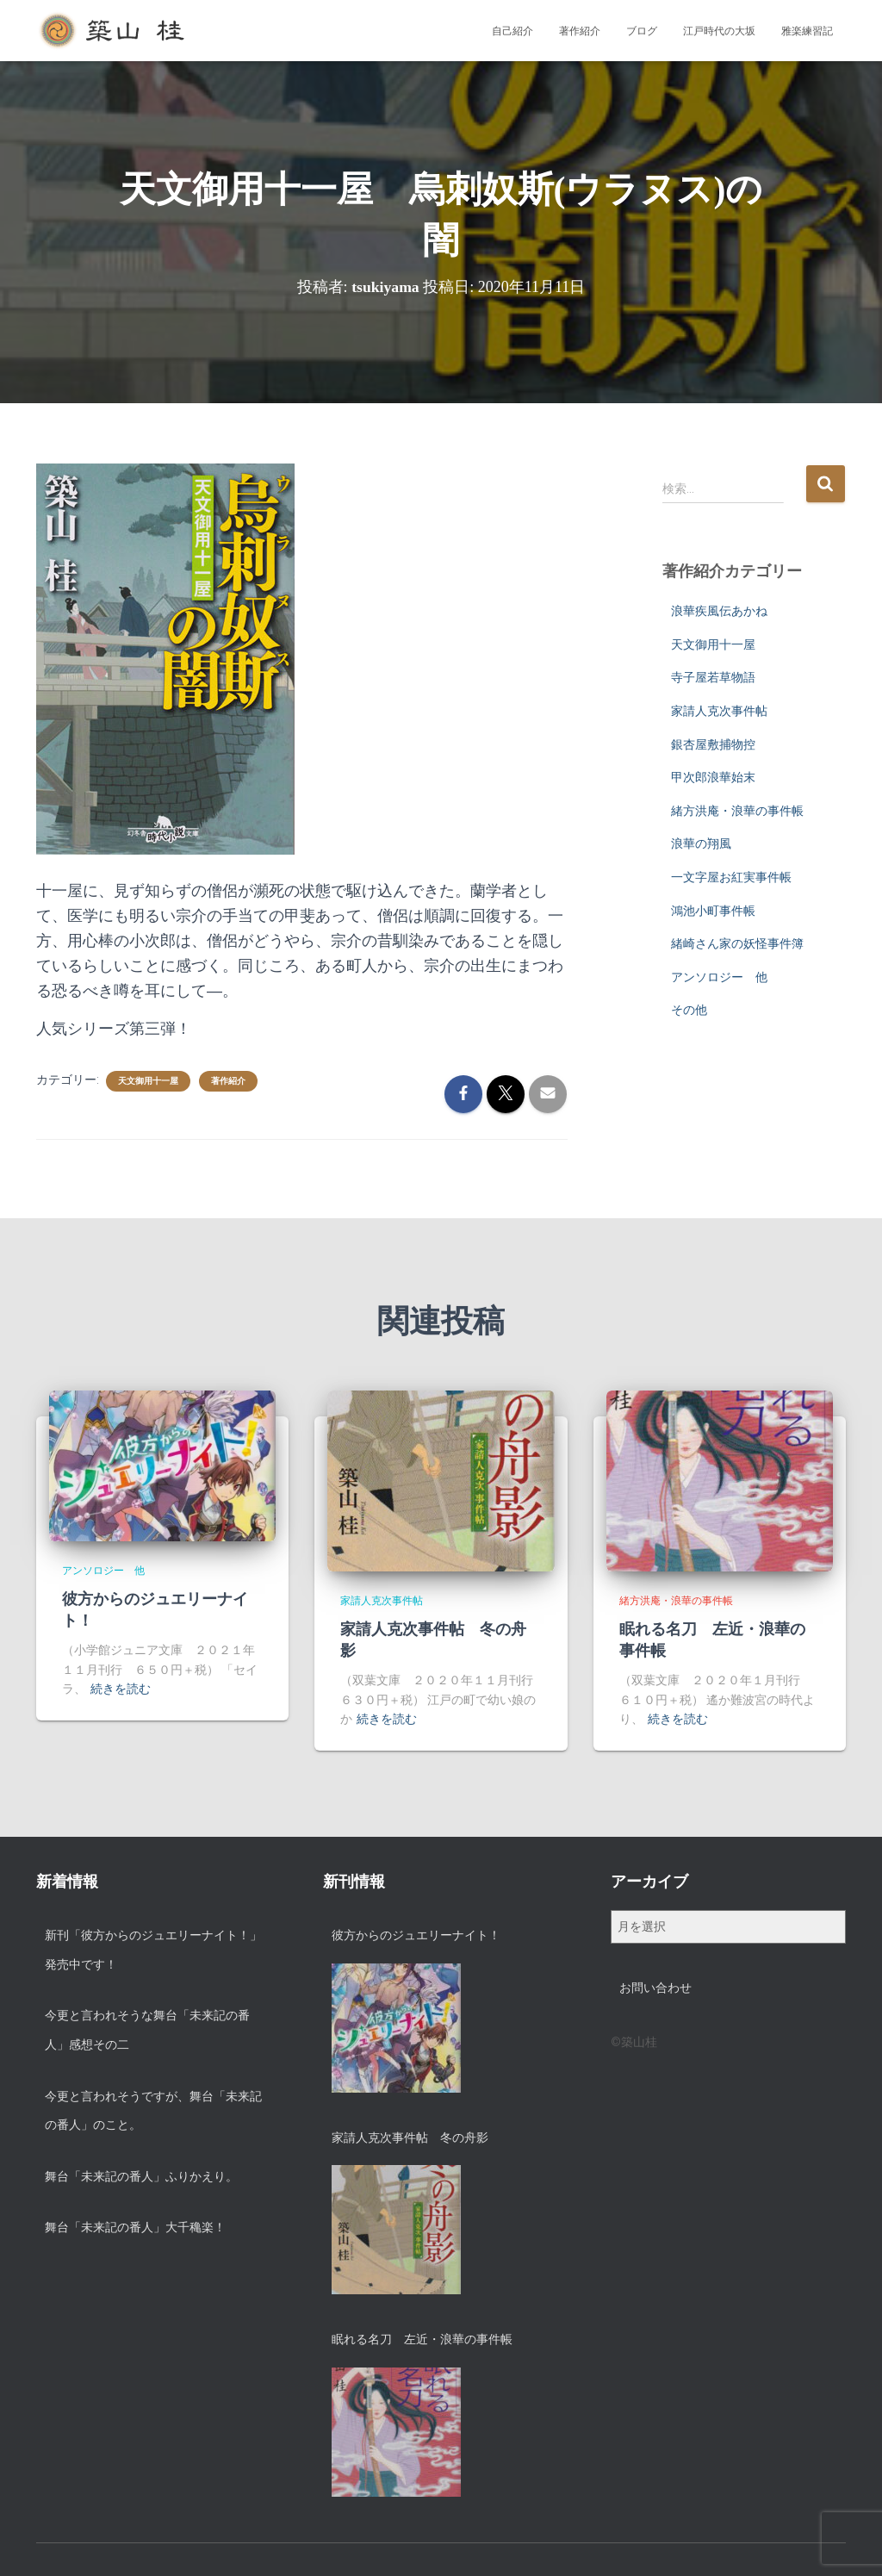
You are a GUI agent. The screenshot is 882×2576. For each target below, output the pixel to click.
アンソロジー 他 (719, 977)
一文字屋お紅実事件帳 (731, 877)
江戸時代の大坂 (719, 31)
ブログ (641, 31)
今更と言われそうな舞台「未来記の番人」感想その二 (147, 2029)
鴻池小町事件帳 (713, 911)
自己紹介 (512, 31)
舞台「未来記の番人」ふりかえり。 (141, 2176)
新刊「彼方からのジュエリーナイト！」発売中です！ (153, 1949)
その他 (689, 1010)
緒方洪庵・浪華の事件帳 (737, 811)
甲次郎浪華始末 (713, 777)
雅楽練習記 (807, 31)
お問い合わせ (655, 1987)
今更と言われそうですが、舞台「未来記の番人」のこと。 (153, 2110)
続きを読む (120, 1689)
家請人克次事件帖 (719, 711)
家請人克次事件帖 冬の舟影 (410, 2137)
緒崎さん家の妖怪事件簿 (737, 943)
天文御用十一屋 (148, 1081)
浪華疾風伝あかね (719, 611)
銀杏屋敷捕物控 (713, 744)
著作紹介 (579, 31)
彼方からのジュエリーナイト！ (416, 1935)
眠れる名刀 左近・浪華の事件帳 (422, 2339)
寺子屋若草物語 (713, 677)
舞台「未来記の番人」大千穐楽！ (135, 2227)
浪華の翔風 (701, 843)
